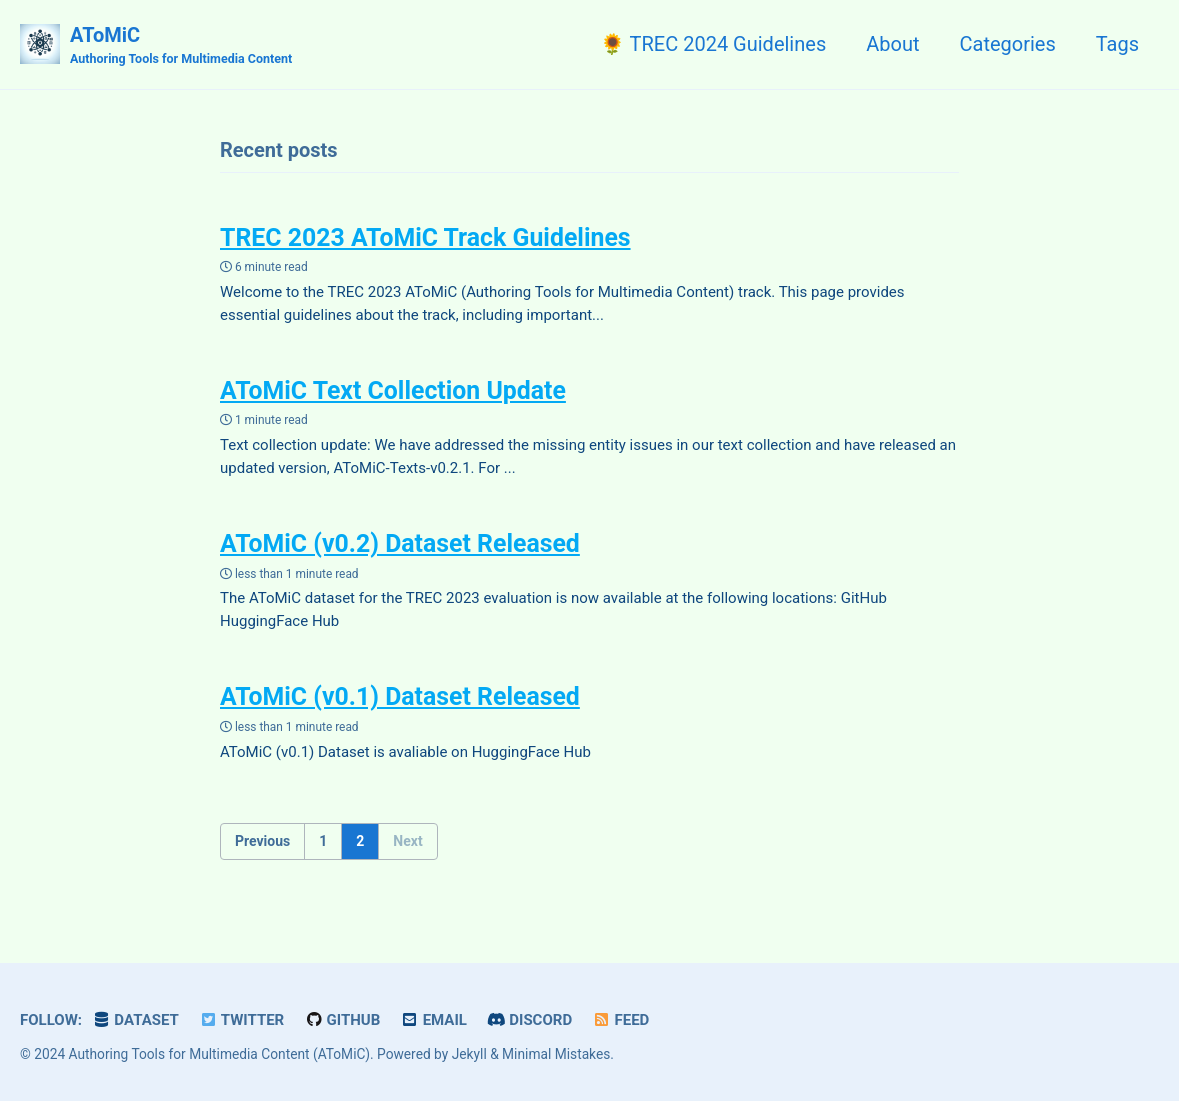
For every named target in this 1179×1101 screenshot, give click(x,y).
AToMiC (181, 46)
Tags (1117, 44)
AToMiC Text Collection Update (394, 389)
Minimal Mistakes (556, 1051)
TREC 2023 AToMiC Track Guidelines (426, 237)
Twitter (242, 1017)
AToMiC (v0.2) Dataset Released (401, 542)
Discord (529, 1017)
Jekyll (469, 1051)
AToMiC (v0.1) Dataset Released (401, 694)
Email (434, 1017)
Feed (621, 1017)
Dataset (135, 1017)
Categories (1007, 44)
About (892, 44)
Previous (262, 837)
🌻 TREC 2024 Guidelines (713, 44)
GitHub (342, 1017)
